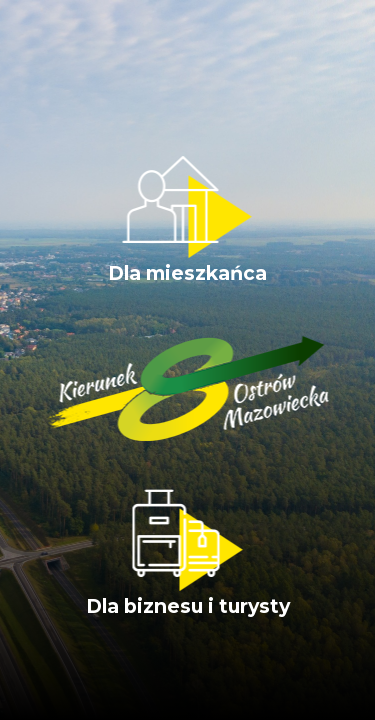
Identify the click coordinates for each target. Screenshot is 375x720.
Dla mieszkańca (187, 220)
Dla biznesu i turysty (188, 553)
